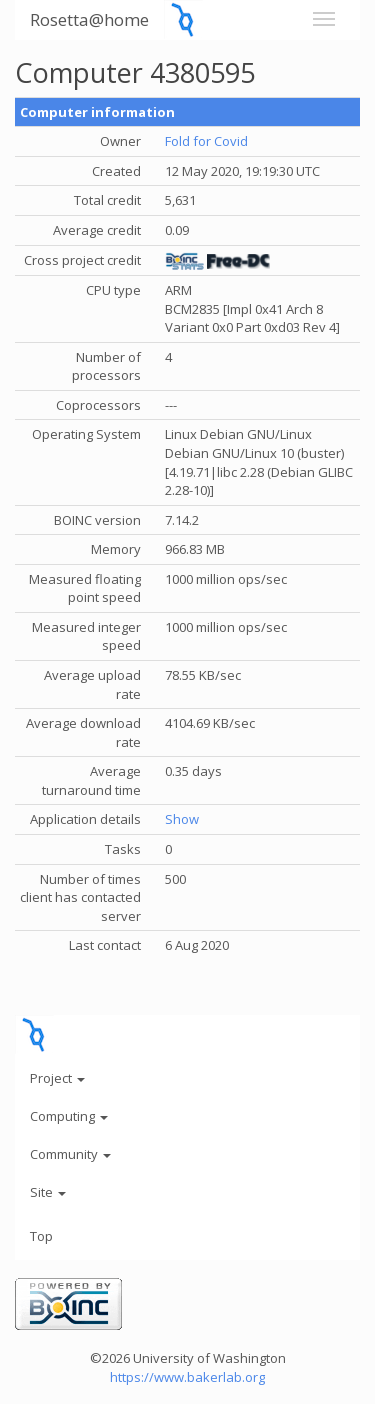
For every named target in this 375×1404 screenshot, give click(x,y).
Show (182, 819)
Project (57, 1078)
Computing (69, 1116)
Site (48, 1192)
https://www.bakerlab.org (187, 1377)
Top (41, 1236)
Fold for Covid (206, 141)
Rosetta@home (89, 19)
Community (70, 1154)
